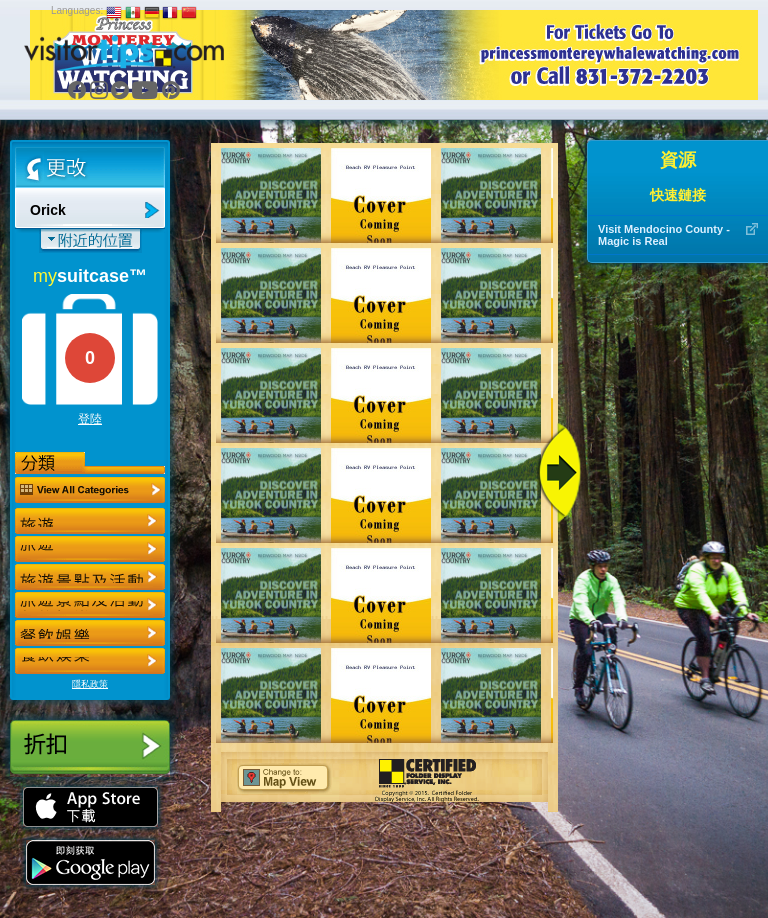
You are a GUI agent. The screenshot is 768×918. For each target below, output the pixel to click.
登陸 (90, 419)
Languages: (77, 10)
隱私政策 (90, 684)
